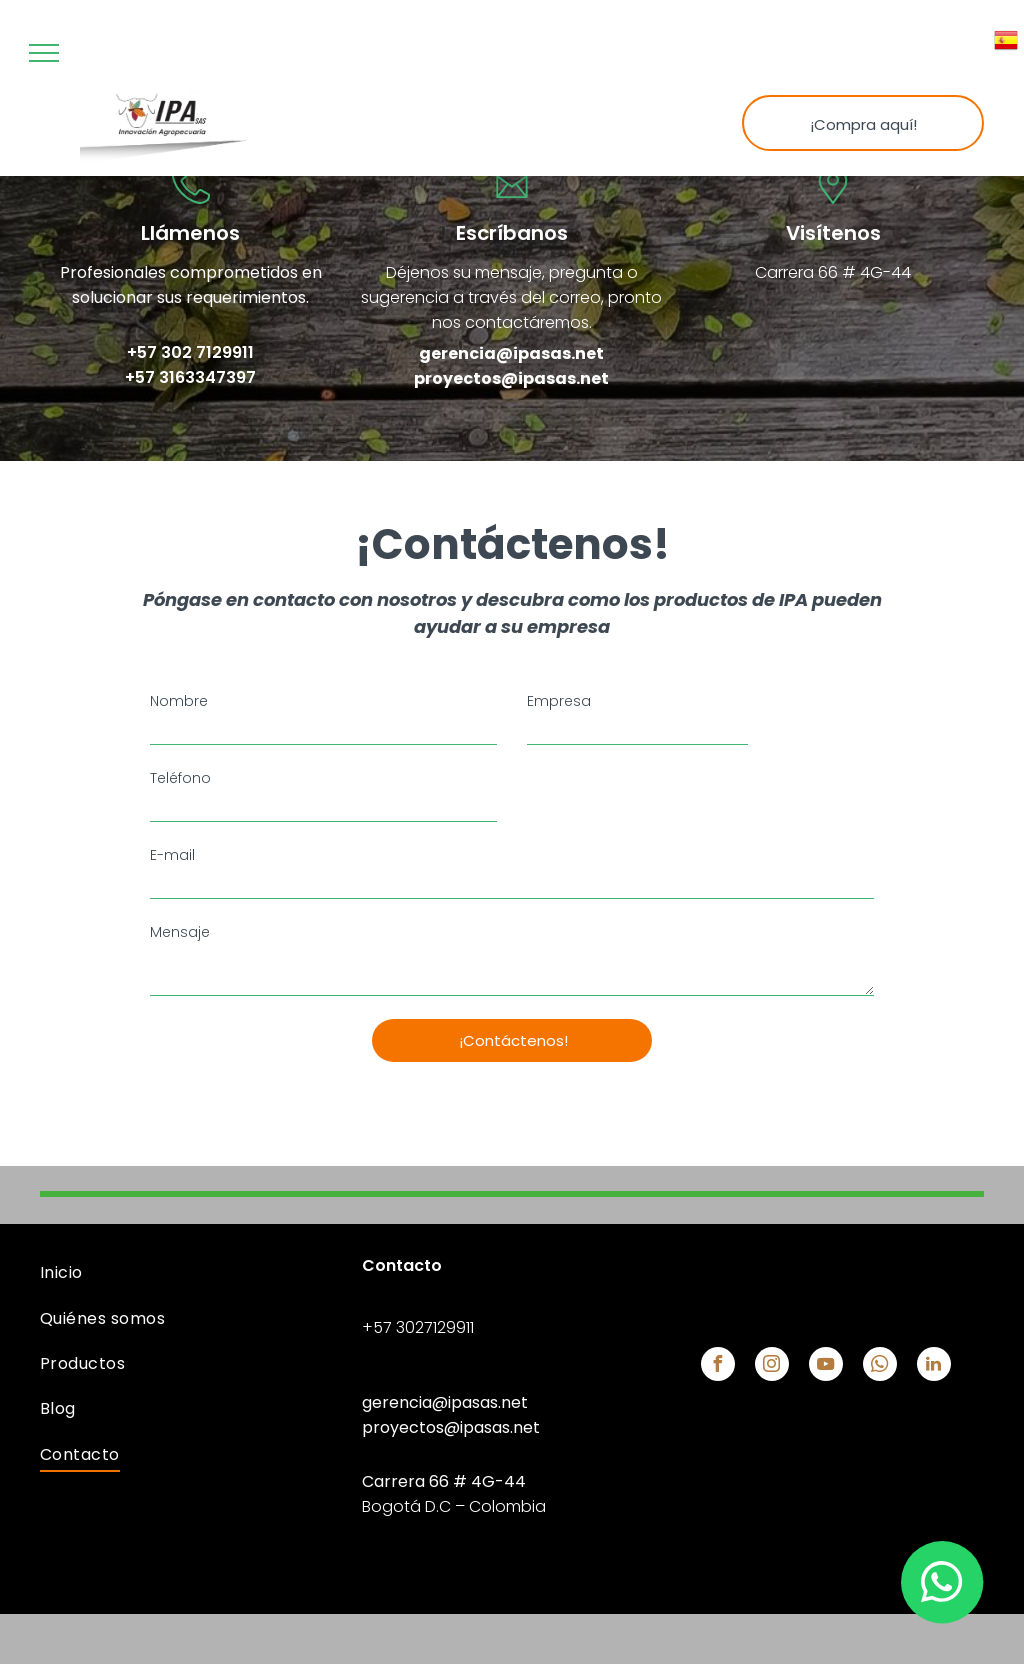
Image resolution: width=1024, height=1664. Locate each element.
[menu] (44, 53)
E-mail (172, 855)
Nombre (179, 701)
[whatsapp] (880, 1366)
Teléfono (180, 778)
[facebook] (718, 1366)
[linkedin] (934, 1366)
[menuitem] (190, 1272)
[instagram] (772, 1366)
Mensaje (180, 932)
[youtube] (826, 1366)
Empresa (559, 701)
